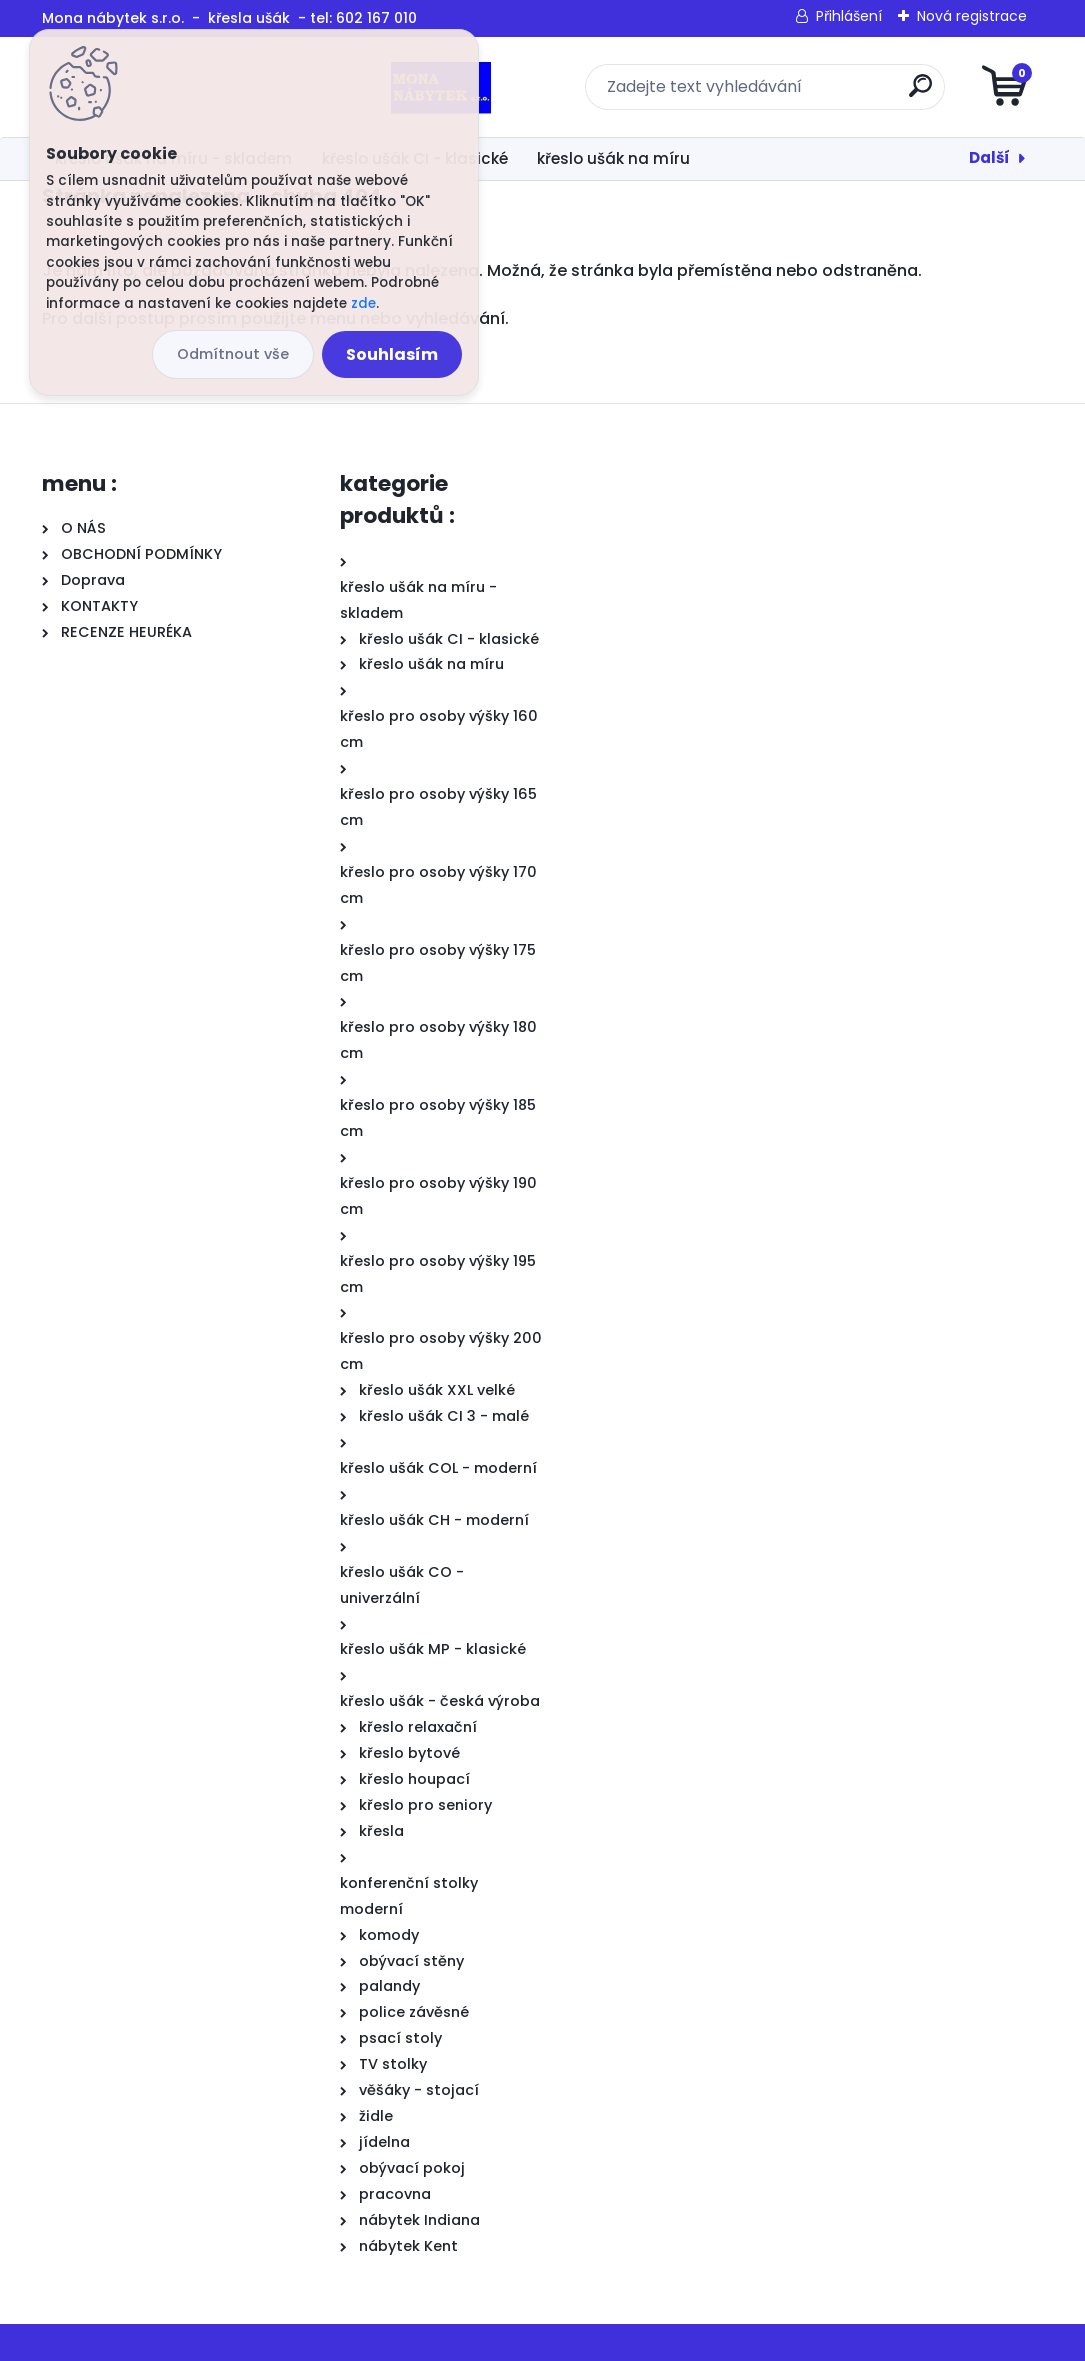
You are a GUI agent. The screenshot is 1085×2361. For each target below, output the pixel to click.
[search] (782, 93)
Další (989, 157)
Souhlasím (392, 354)
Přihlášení (849, 16)
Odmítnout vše (233, 354)
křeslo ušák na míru (613, 158)
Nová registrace (972, 16)
